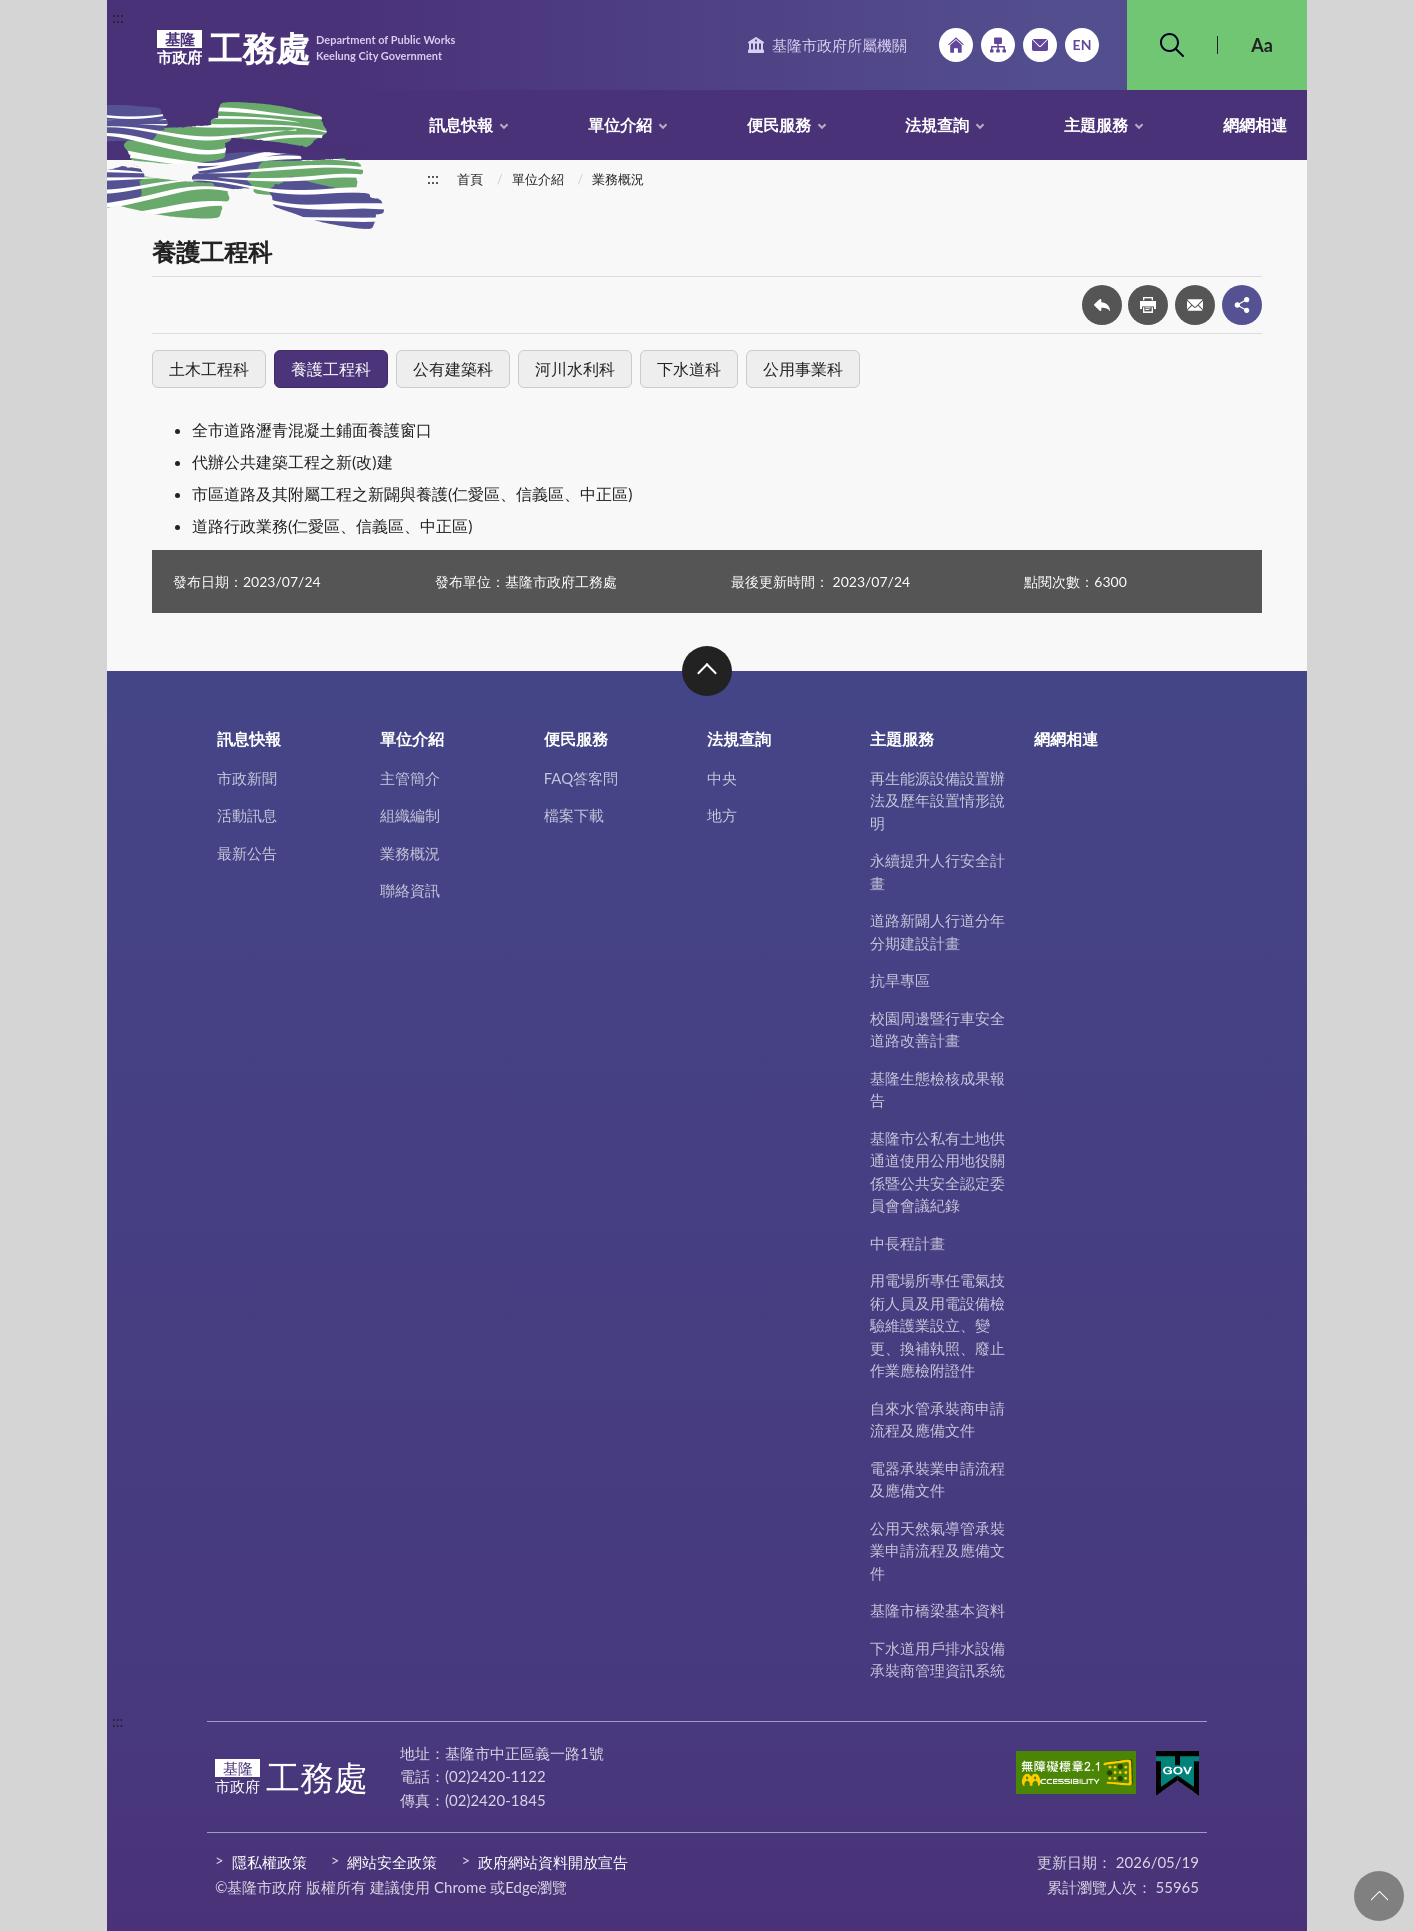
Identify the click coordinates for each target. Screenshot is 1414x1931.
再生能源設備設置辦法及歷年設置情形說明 (937, 800)
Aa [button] (1262, 45)
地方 (722, 815)
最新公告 (247, 853)
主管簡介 (410, 778)
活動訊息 (247, 815)
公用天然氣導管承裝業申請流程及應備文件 (937, 1550)
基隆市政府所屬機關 (839, 45)
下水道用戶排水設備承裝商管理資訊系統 (937, 1659)
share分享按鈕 (1242, 305)
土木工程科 (209, 368)
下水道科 (689, 368)
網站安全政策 (392, 1862)
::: (118, 16)
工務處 (306, 48)
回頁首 (1379, 1896)
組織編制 (410, 815)
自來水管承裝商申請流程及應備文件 (937, 1419)
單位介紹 (620, 124)
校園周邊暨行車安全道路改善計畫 (937, 1029)
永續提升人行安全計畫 (937, 871)
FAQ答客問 (581, 778)
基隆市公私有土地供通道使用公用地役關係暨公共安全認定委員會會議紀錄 (937, 1172)
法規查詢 (937, 124)
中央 (722, 778)
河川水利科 (575, 368)
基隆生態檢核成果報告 (937, 1089)
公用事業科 (803, 368)
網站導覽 (998, 45)
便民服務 (779, 124)
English (1082, 45)
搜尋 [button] (1172, 45)
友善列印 (1148, 305)
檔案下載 (574, 815)
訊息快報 (461, 124)
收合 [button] (707, 671)
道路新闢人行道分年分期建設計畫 (937, 931)
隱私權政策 (269, 1862)
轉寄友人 (1195, 305)
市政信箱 (1040, 45)
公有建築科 (453, 368)
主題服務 (1096, 124)
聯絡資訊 (410, 890)
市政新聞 (247, 778)
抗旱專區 (900, 980)
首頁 (470, 179)
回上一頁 (1102, 305)
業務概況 (618, 179)
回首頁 (956, 45)
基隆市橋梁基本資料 (937, 1610)
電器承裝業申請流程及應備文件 (937, 1479)
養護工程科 (331, 368)
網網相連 (1255, 124)
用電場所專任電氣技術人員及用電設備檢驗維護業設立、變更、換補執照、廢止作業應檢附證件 (937, 1325)
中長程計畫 (907, 1243)
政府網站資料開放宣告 (553, 1862)
